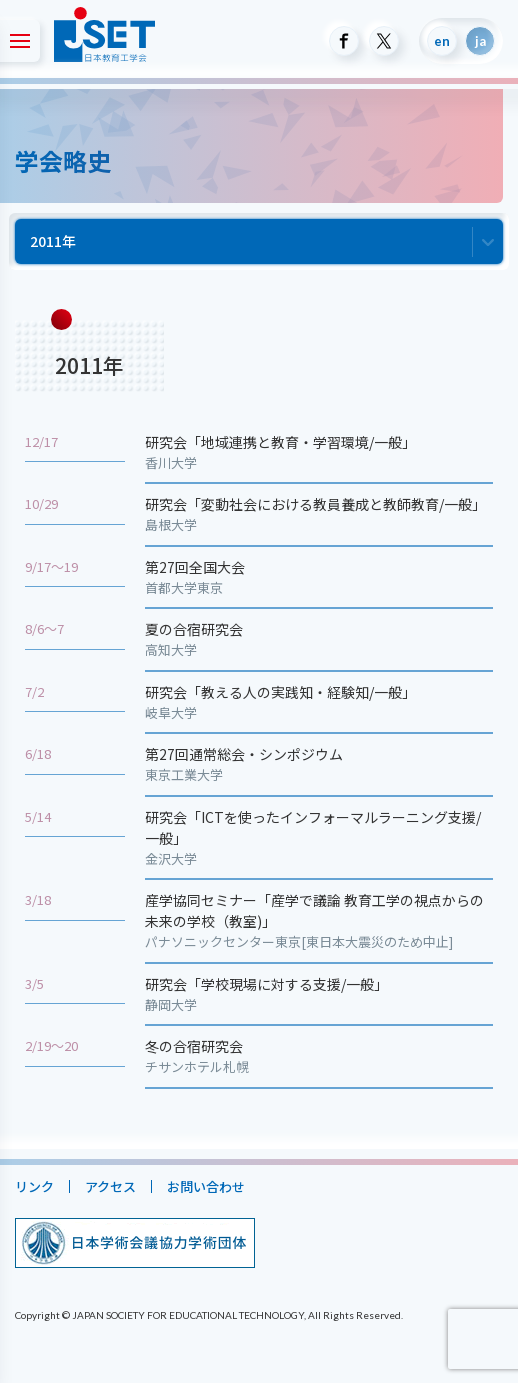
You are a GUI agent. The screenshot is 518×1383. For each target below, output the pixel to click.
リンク (34, 1186)
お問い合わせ (206, 1186)
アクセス (110, 1186)
